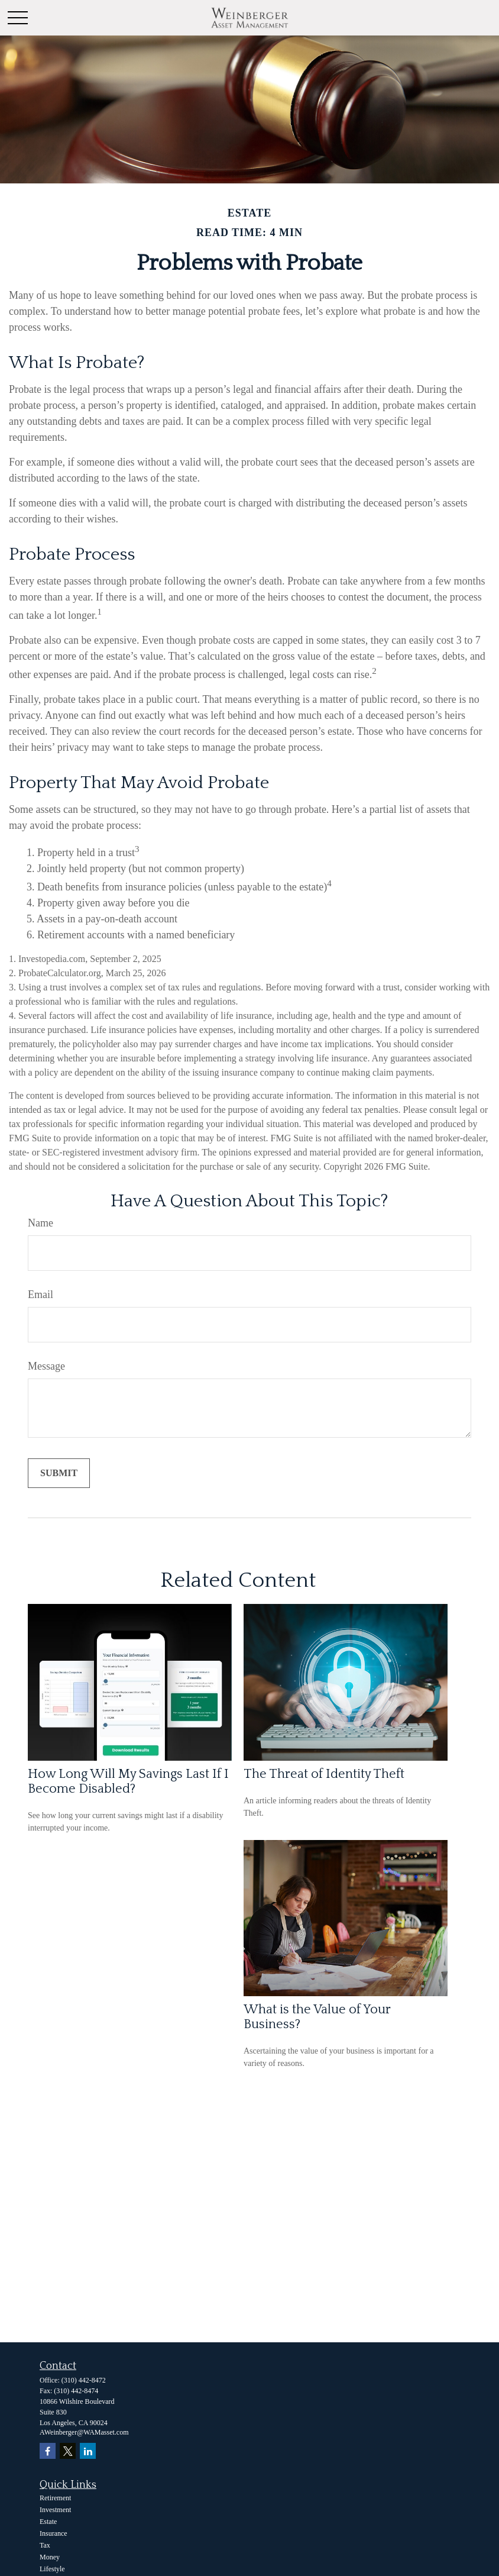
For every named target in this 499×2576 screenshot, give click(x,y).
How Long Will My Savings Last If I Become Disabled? (128, 1781)
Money (50, 2557)
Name (40, 1223)
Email (40, 1294)
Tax (45, 2545)
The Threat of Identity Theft (324, 1774)
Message (46, 1366)
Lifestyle (52, 2569)
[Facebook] (48, 2451)
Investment (55, 2510)
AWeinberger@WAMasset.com (84, 2432)
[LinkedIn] (88, 2451)
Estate (48, 2521)
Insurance (53, 2533)
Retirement (55, 2498)
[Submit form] (59, 1473)
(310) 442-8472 (83, 2380)
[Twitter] (68, 2451)
